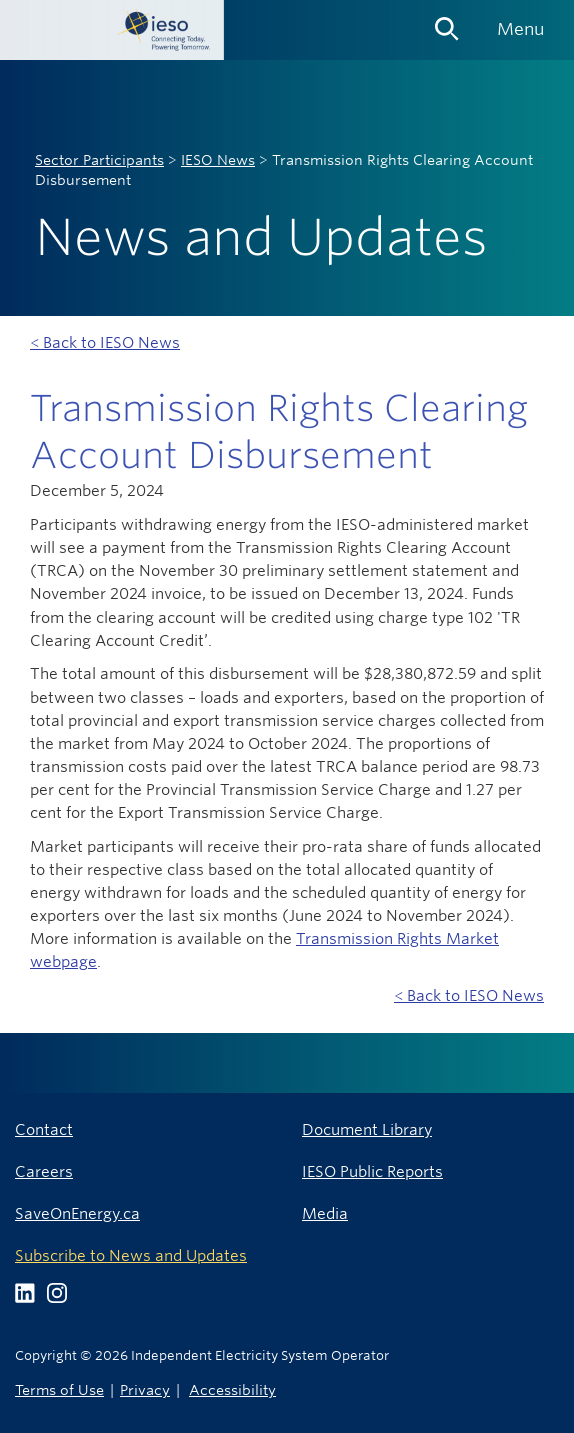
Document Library (367, 1129)
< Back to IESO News (105, 342)
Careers (44, 1171)
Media (325, 1213)
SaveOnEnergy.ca (77, 1213)
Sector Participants (99, 160)
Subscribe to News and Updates (131, 1255)
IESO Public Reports (372, 1171)
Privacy (145, 1389)
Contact (44, 1129)
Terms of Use (59, 1389)
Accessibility (232, 1389)
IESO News (218, 160)
